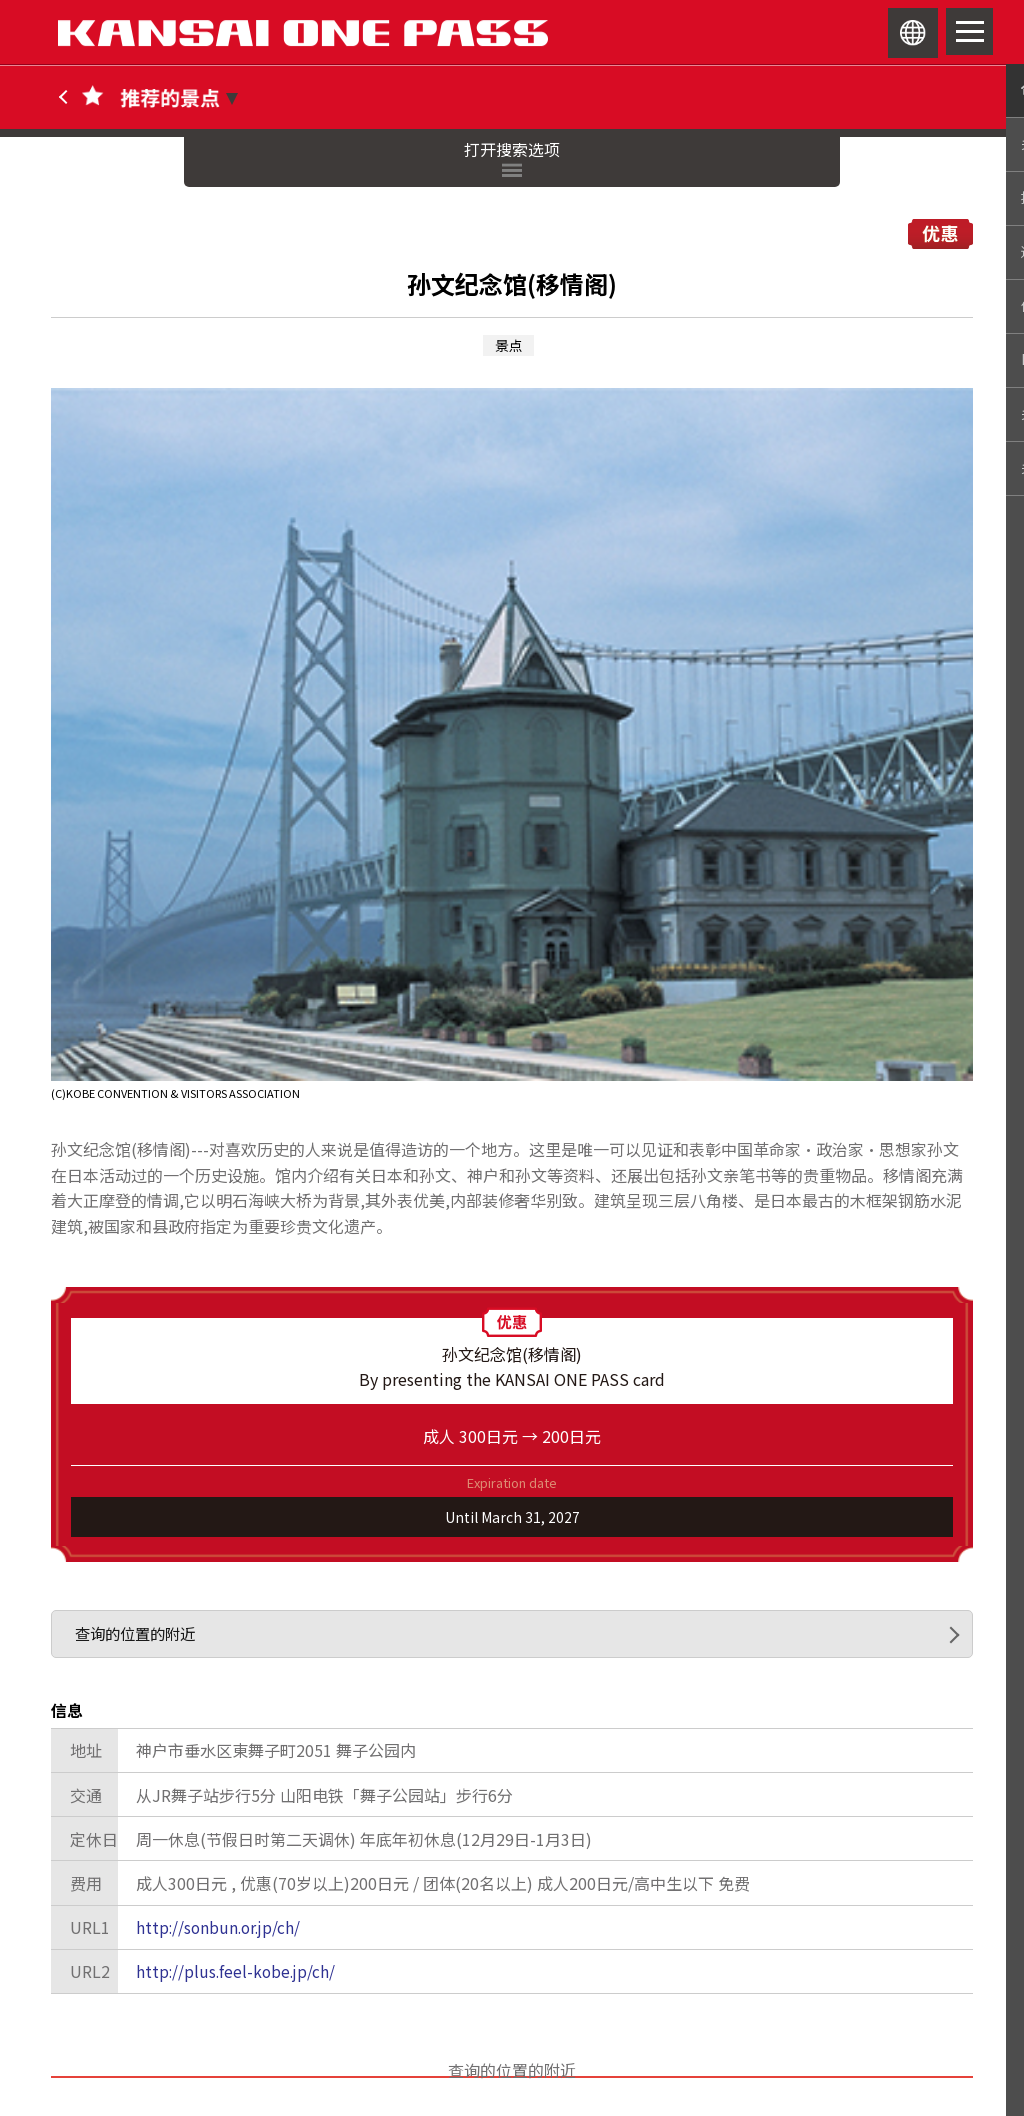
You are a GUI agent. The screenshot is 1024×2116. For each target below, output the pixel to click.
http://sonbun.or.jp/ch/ (221, 1930)
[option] (512, 744)
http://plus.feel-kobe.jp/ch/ (238, 1974)
